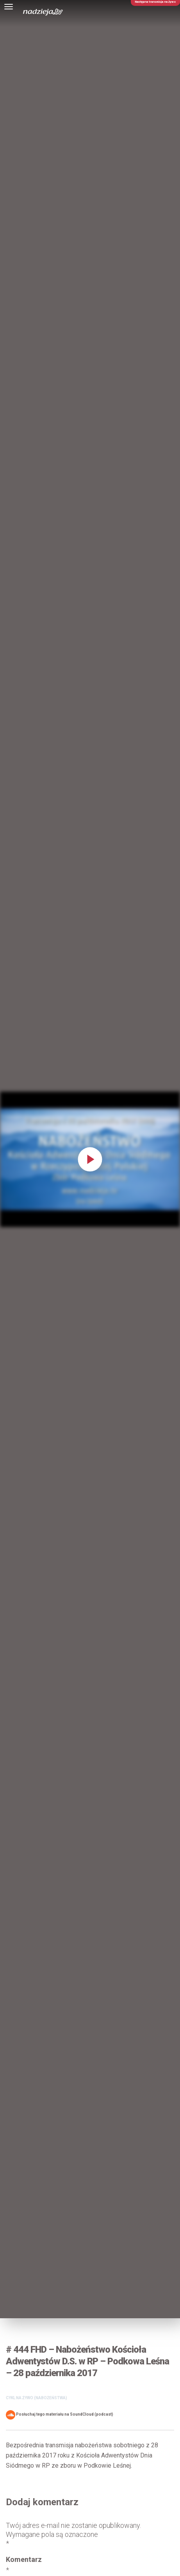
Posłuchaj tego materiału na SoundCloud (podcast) (59, 2415)
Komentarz (24, 2564)
